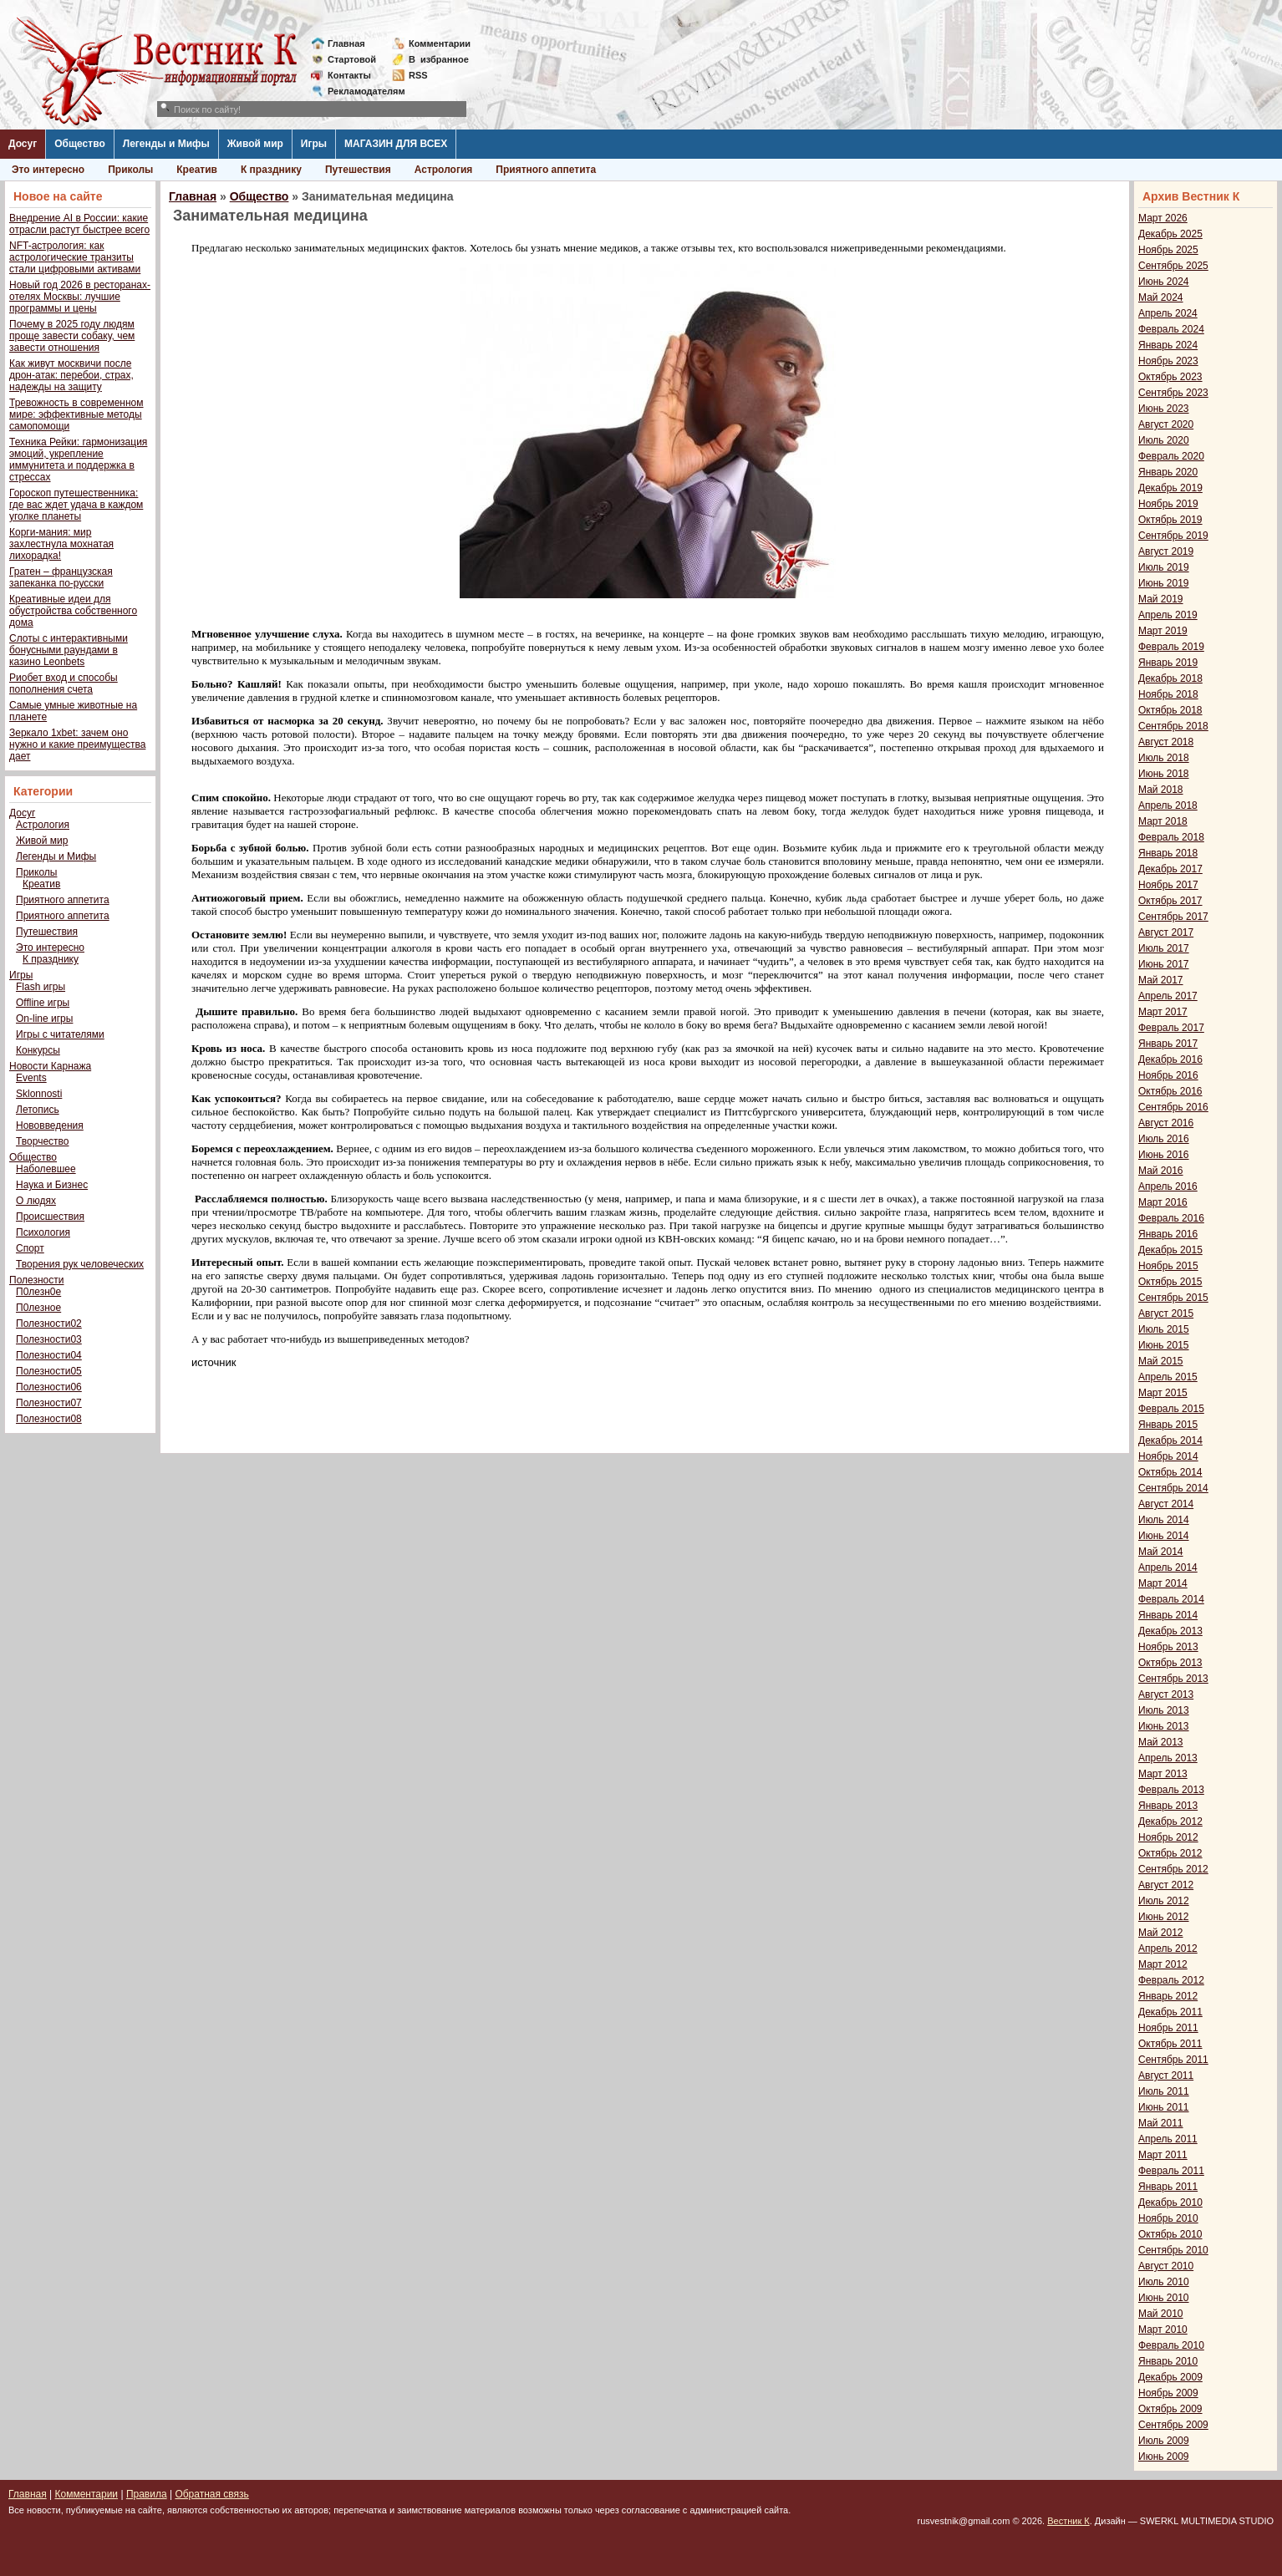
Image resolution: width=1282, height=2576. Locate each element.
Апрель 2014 (1168, 1567)
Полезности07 (49, 1403)
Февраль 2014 (1171, 1599)
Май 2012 (1160, 1932)
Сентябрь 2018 (1173, 726)
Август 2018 (1165, 742)
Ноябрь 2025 (1168, 250)
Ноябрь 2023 (1168, 361)
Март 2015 (1163, 1393)
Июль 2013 (1163, 1710)
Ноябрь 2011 (1168, 2028)
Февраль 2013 (1171, 1790)
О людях (36, 1201)
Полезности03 (49, 1339)
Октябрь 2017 (1170, 901)
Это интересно (48, 169)
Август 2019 (1165, 551)
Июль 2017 (1163, 948)
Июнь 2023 (1163, 408)
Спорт (30, 1248)
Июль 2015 (1163, 1329)
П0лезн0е (38, 1292)
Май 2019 (1160, 599)
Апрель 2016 (1168, 1186)
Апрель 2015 (1168, 1377)
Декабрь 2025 (1170, 234)
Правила (146, 2494)
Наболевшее (46, 1169)
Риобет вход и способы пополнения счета (63, 683)
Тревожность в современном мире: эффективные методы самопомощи (76, 414)
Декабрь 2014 (1170, 1440)
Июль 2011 (1163, 2091)
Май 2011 (1160, 2123)
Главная (346, 43)
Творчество (42, 1141)
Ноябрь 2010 (1168, 2218)
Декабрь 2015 (1170, 1250)
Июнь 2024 (1163, 281)
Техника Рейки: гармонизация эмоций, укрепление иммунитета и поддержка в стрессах (78, 459)
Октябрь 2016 (1170, 1091)
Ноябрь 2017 (1168, 885)
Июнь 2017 (1163, 964)
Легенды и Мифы (166, 144)
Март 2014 (1163, 1583)
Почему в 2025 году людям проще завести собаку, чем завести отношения (72, 335)
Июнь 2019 (1163, 583)
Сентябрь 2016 (1173, 1107)
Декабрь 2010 (1170, 2202)
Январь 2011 (1168, 2186)
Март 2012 (1163, 1964)
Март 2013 (1163, 1774)
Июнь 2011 (1163, 2107)
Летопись (37, 1109)
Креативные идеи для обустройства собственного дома (73, 610)
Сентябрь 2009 (1173, 2425)
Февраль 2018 (1171, 837)
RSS (418, 75)
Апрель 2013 (1168, 1758)
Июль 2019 (1163, 567)
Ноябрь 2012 (1168, 1837)
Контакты (349, 75)
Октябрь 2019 (1170, 520)
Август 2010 (1165, 2266)
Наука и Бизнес (52, 1185)
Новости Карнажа (50, 1066)
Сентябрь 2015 (1173, 1297)
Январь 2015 (1168, 1424)
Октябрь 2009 (1170, 2409)
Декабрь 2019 (1170, 488)
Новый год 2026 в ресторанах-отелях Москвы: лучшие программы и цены (79, 296)
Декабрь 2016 (1170, 1059)
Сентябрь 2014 (1173, 1488)
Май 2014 (1160, 1551)
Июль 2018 (1163, 758)
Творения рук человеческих (80, 1264)
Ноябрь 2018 (1168, 694)
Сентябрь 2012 (1173, 1869)
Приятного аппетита (546, 169)
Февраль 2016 (1171, 1218)
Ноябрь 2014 (1168, 1456)
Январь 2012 (1168, 1996)
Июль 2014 (1163, 1520)
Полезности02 (49, 1323)
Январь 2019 (1168, 662)
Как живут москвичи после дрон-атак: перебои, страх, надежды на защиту (71, 375)
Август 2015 (1165, 1313)
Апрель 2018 (1168, 805)
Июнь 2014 (1163, 1536)
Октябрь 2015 (1170, 1282)
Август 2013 (1165, 1694)
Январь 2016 (1168, 1234)
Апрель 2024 (1168, 313)
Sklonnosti (39, 1094)
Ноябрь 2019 (1168, 504)
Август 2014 (1165, 1504)
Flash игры (40, 987)
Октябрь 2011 (1170, 2044)
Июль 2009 (1163, 2440)
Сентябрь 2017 (1173, 916)
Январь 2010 (1168, 2361)
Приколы (130, 169)
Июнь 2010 (1163, 2298)
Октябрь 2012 (1170, 1853)
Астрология (444, 169)
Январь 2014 (1168, 1615)
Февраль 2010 (1171, 2345)
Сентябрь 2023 (1173, 393)
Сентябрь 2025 (1173, 266)
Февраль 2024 (1171, 329)
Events (31, 1078)
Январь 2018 (1168, 853)
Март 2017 (1163, 1012)
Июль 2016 (1163, 1139)
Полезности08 (49, 1419)
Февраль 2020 (1171, 456)
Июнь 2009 (1163, 2456)
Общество (79, 144)
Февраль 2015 (1171, 1409)
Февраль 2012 (1171, 1980)
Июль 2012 (1163, 1901)
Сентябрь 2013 (1173, 1678)
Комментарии (440, 43)
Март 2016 (1163, 1202)
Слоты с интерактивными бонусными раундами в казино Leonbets (68, 650)
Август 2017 (1165, 932)
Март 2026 (1163, 218)
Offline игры (42, 1003)
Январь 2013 (1168, 1805)
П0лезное (38, 1307)
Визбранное (439, 59)
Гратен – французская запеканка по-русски (61, 577)
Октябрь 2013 (1170, 1663)
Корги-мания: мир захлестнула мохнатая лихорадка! (61, 543)
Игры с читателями (60, 1034)
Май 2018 (1160, 789)
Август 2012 (1165, 1885)
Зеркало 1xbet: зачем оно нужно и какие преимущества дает (77, 744)
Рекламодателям (360, 91)
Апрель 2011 (1168, 2139)
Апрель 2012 (1168, 1948)
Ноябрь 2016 (1168, 1075)
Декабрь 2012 (1170, 1821)
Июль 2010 (1163, 2282)
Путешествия (358, 169)
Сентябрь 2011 (1173, 2059)
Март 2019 (1163, 631)
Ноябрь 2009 (1168, 2393)
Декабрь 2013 (1170, 1631)
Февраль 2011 (1171, 2171)
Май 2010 (1160, 2313)
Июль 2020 (1163, 440)
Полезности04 (49, 1355)
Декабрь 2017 (1170, 869)
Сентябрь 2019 (1173, 535)
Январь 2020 (1168, 472)
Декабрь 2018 (1170, 678)
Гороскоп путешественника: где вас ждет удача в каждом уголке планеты (76, 504)
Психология (43, 1232)
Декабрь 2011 (1170, 2012)
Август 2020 (1165, 424)
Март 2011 (1163, 2155)
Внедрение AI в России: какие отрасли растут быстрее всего (79, 224)
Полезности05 (49, 1371)
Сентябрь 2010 (1173, 2250)
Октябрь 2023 (1170, 377)
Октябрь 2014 (1170, 1472)
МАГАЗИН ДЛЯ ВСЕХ (395, 144)
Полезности (36, 1280)
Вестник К (1068, 2521)
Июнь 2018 (1163, 774)
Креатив (196, 169)
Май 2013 (1160, 1742)
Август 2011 (1165, 2075)
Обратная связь (211, 2494)
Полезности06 (49, 1387)
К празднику (271, 169)
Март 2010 (1163, 2329)
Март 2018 (1163, 821)
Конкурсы (38, 1050)
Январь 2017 (1168, 1043)
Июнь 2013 (1163, 1726)
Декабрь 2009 (1170, 2377)
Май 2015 (1160, 1361)
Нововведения (50, 1125)
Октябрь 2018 (1170, 710)
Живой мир (255, 144)
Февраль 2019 (1171, 647)
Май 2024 (1160, 297)
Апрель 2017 (1168, 996)
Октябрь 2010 (1170, 2234)
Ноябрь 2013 (1168, 1647)
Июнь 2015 (1163, 1345)
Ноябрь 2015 (1168, 1266)
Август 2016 (1165, 1123)
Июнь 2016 (1163, 1155)
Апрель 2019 (1168, 615)
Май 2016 (1160, 1170)
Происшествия (50, 1216)
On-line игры (44, 1018)
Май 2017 (1160, 980)
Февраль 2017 (1171, 1028)
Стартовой (352, 59)
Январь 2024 (1168, 345)
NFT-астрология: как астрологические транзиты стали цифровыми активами (74, 257)
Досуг (22, 144)
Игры (314, 144)
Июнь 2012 (1163, 1917)
